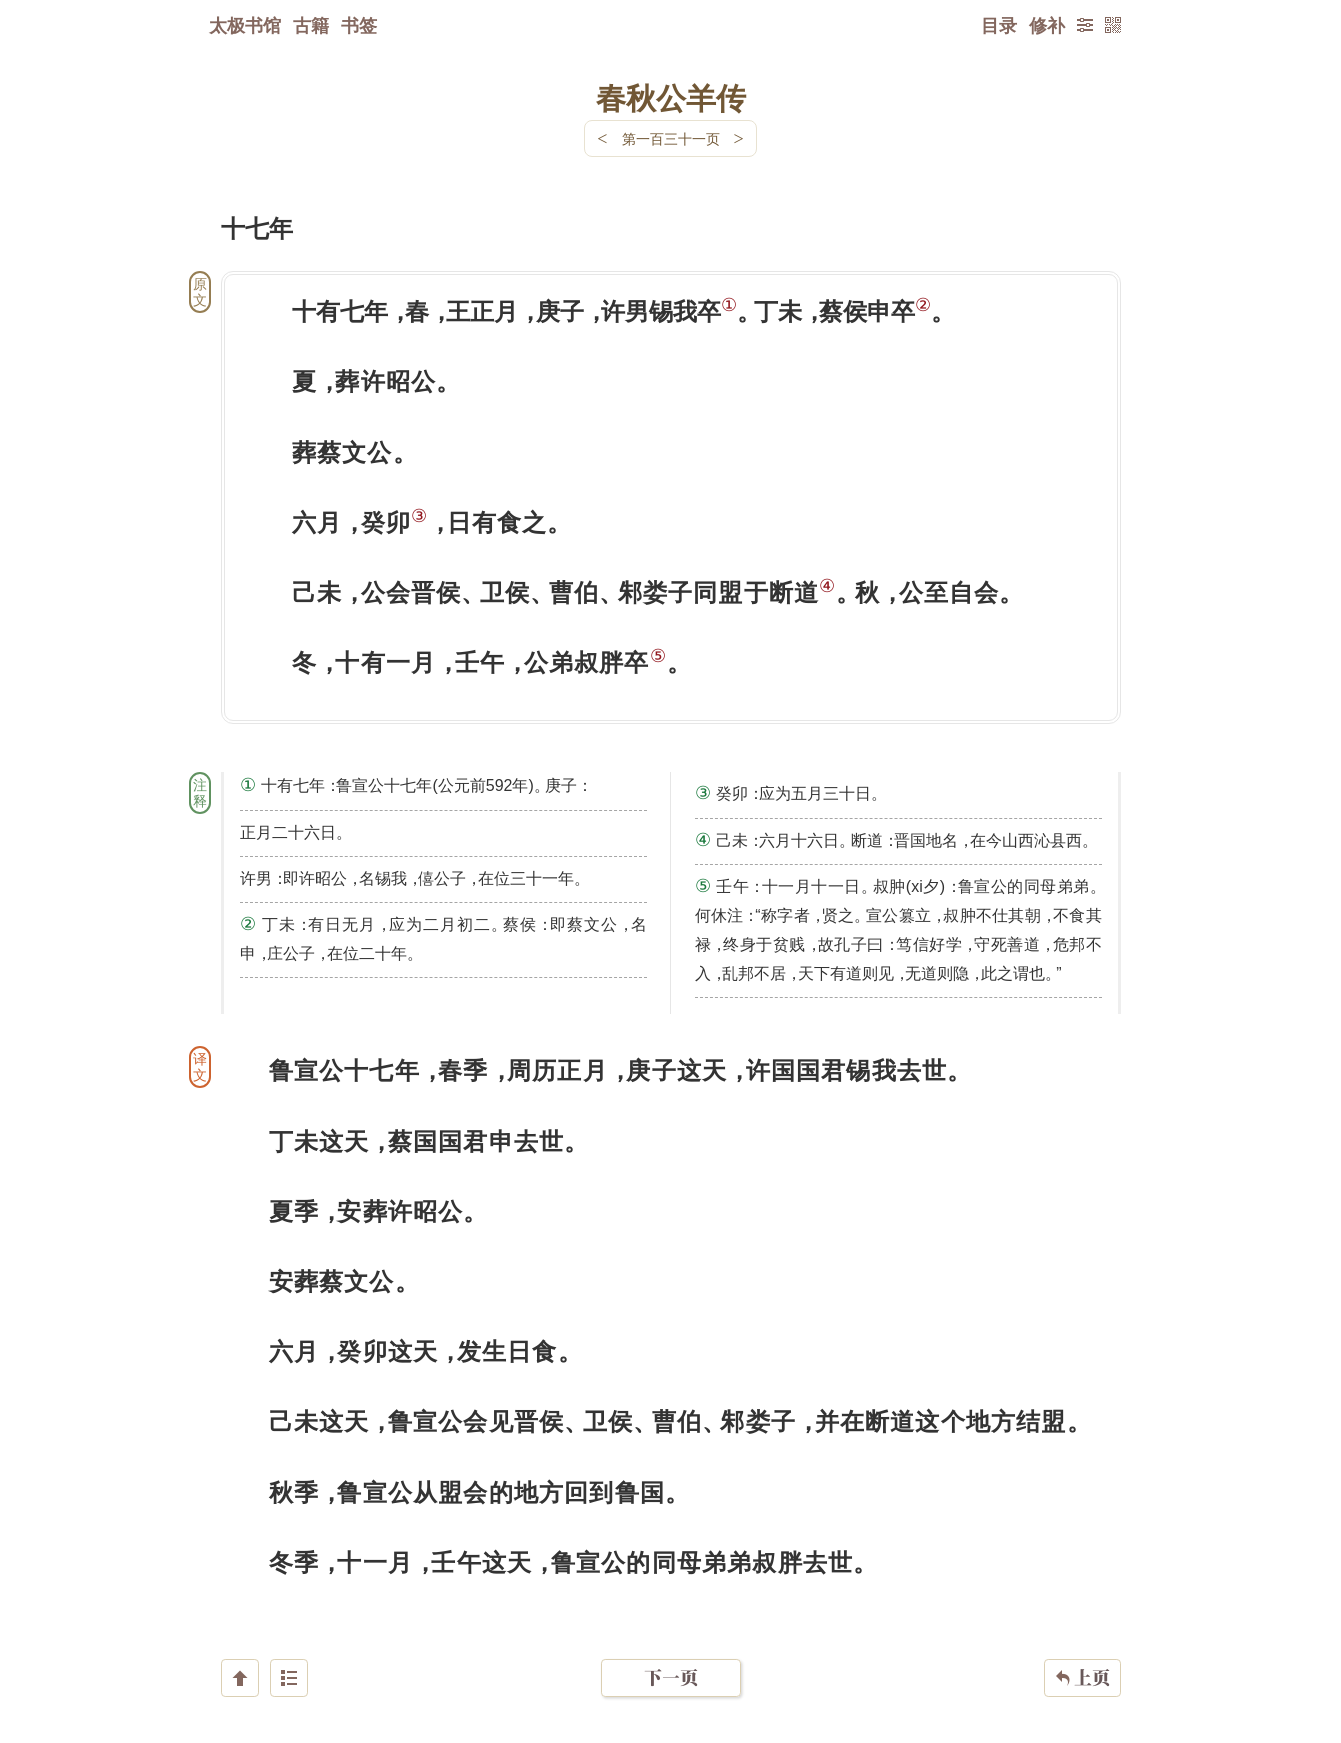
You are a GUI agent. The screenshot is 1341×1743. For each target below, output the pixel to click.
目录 (999, 25)
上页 (1082, 1624)
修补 (1047, 25)
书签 (359, 25)
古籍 (311, 25)
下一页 (671, 1623)
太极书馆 (245, 25)
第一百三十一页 (671, 138)
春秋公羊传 (671, 97)
